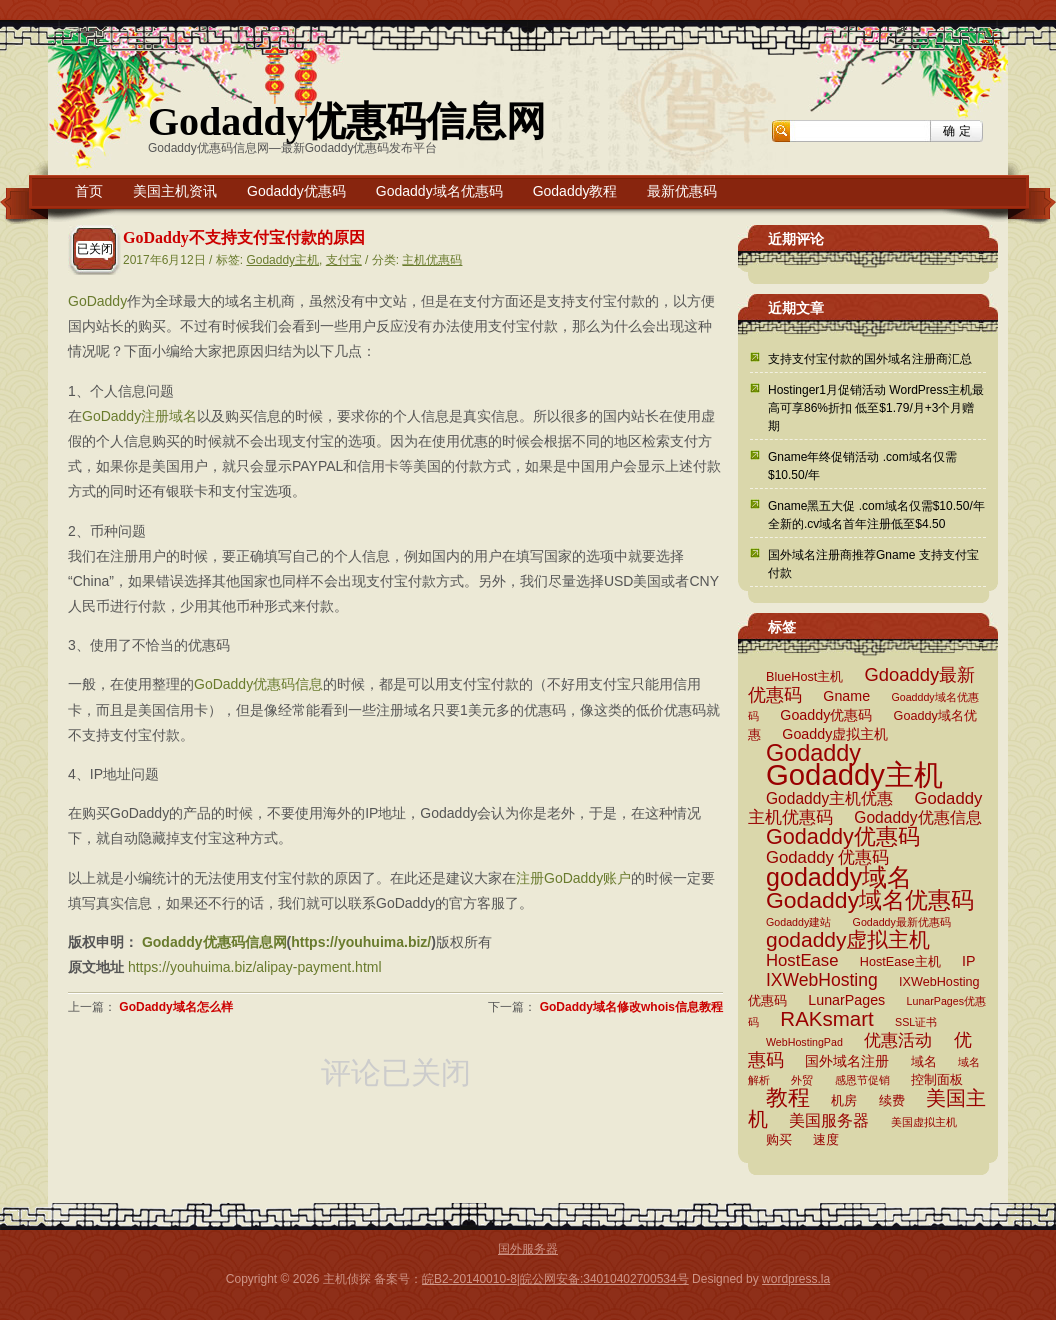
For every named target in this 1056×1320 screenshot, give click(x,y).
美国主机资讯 (175, 191)
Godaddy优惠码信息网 (347, 121)
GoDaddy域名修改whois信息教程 (631, 1007)
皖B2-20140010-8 (469, 1279)
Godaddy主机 (282, 260)
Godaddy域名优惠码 (439, 191)
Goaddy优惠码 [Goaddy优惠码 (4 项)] (826, 715)
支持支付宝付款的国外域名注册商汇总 (870, 359)
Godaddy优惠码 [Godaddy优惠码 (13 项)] (843, 836)
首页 (89, 191)
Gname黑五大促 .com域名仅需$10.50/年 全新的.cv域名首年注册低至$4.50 (876, 515)
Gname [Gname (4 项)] (846, 696)
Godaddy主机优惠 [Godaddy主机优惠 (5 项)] (829, 798)
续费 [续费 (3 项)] (892, 1101)
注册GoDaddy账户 (573, 878)
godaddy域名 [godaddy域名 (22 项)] (839, 877)
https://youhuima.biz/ (361, 942)
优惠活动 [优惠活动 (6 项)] (898, 1040)
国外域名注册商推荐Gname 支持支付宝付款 (873, 564)
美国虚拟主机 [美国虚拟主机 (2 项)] (924, 1122)
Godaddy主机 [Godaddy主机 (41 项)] (854, 774)
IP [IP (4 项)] (968, 961)
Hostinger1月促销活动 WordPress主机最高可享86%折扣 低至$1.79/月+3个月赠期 (876, 408)
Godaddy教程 (575, 191)
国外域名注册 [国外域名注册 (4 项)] (847, 1061)
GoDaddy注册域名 (139, 416)
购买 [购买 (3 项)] (779, 1140)
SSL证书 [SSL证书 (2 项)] (916, 1022)
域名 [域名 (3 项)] (924, 1062)
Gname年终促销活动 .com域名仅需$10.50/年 (862, 466)
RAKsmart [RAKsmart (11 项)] (826, 1018)
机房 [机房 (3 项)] (844, 1101)
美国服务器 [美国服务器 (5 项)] (829, 1120)
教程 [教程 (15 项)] (788, 1097)
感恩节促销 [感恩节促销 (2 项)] (862, 1080)
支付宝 (344, 260)
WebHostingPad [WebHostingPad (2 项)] (804, 1042)
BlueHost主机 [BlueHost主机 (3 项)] (804, 677)
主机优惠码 (432, 260)
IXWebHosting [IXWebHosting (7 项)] (822, 980)
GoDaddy (97, 301)
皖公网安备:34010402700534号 (604, 1279)
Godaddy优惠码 (296, 191)
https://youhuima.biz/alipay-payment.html (255, 967)
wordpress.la (796, 1279)
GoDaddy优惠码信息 (258, 684)
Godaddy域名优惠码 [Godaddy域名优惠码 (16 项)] (870, 900)
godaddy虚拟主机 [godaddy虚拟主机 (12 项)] (848, 939)
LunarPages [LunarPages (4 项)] (846, 1000)
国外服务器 (528, 1249)
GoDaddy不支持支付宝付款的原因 (244, 237)
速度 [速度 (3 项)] (826, 1140)
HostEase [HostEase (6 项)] (802, 960)
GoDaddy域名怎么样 (175, 1007)
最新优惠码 (682, 191)
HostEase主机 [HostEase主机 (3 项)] (900, 962)
